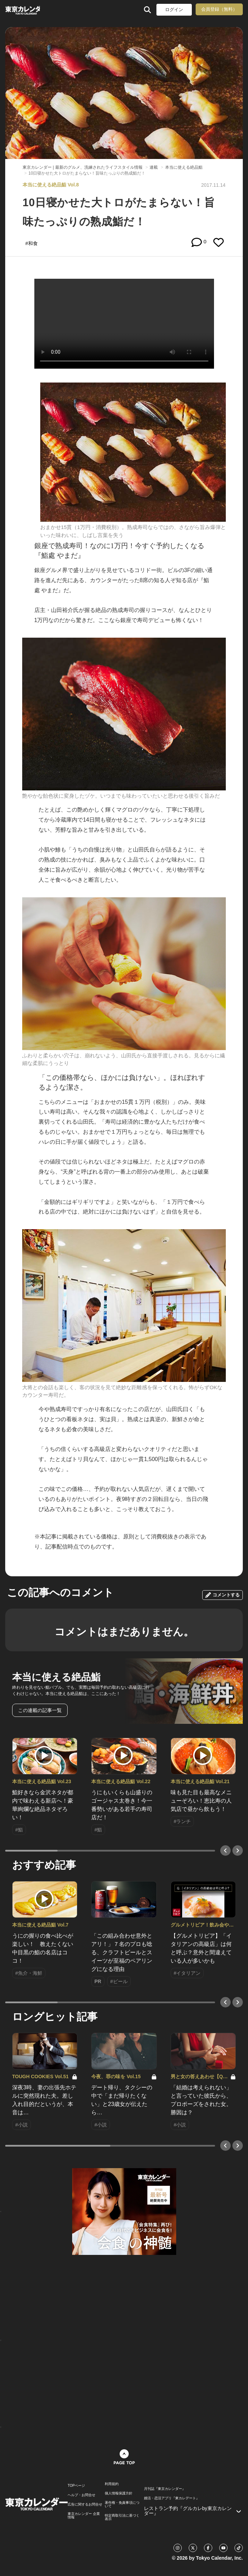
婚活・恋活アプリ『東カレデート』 (171, 2498)
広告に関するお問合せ (85, 2504)
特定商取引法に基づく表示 (122, 2517)
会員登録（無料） (219, 9)
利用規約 (112, 2484)
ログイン (174, 9)
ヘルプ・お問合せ (81, 2495)
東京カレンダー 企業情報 (84, 2515)
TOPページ (76, 2485)
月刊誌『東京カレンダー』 (165, 2489)
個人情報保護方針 (118, 2493)
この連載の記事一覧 (40, 1710)
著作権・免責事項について (122, 2504)
